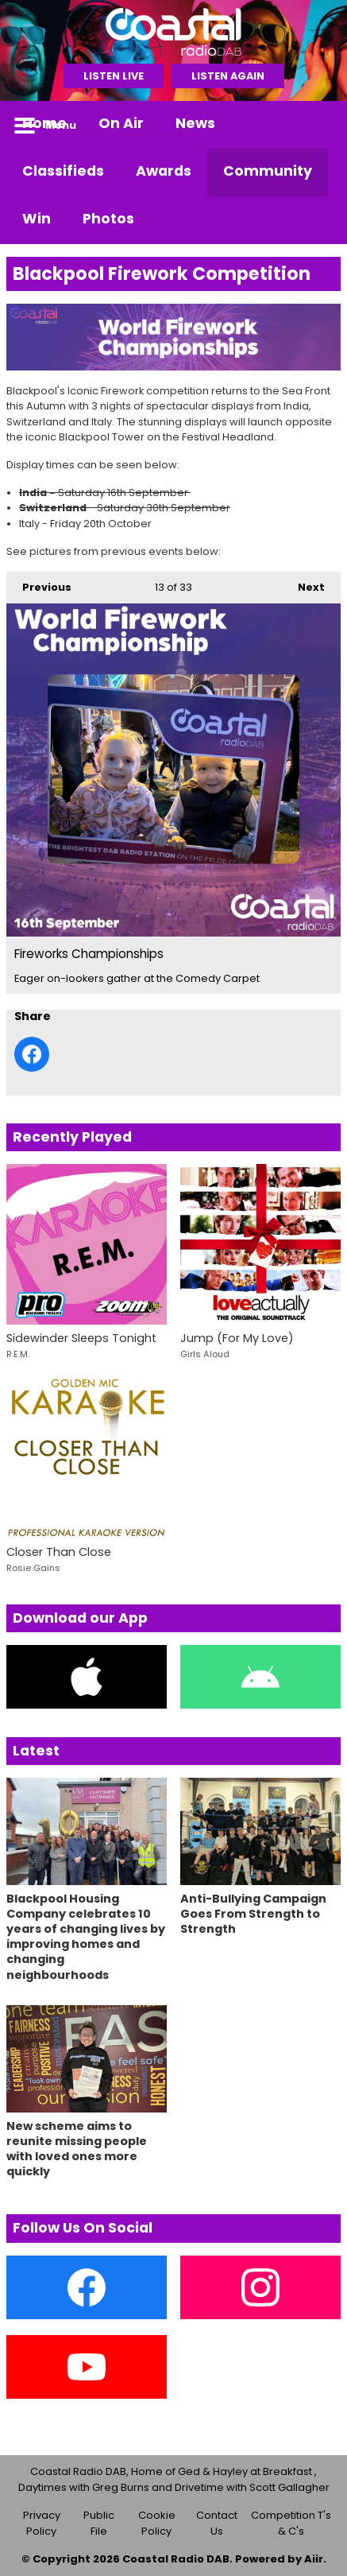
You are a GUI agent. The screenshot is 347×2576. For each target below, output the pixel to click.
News (195, 123)
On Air (121, 123)
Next (303, 583)
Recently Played (72, 1136)
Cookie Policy (156, 2523)
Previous (38, 583)
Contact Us (216, 2523)
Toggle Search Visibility (317, 125)
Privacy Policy (41, 2523)
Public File (98, 2523)
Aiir (313, 2558)
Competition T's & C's (291, 2523)
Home (44, 123)
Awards (163, 170)
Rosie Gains (33, 1568)
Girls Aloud (204, 1354)
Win (36, 218)
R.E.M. (17, 1354)
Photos (108, 218)
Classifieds (63, 170)
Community (267, 170)
